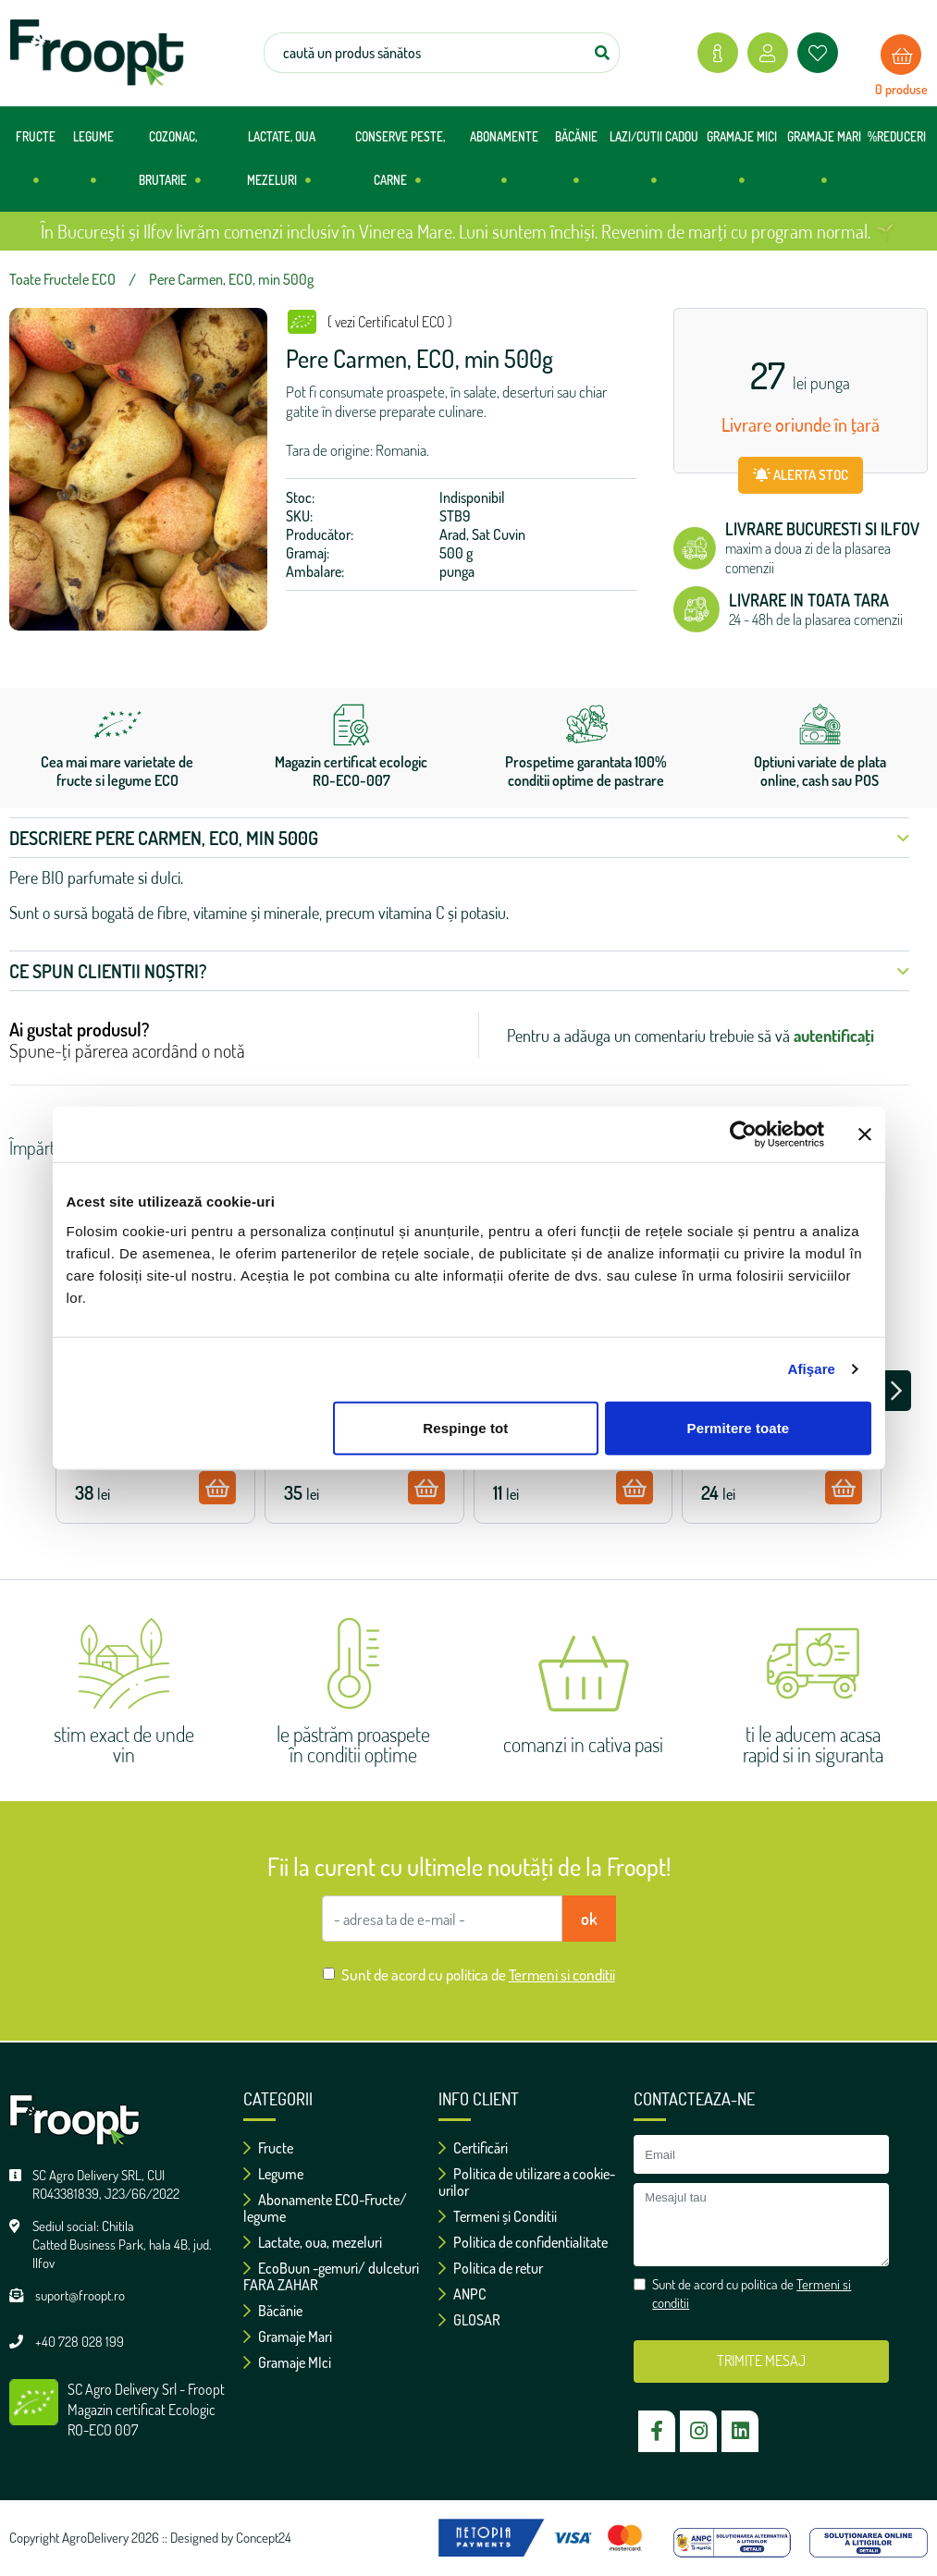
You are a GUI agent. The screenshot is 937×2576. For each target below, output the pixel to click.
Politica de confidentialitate (523, 2242)
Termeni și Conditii (497, 2216)
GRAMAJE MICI (742, 165)
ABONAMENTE (504, 165)
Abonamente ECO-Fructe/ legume (325, 2208)
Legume (273, 2174)
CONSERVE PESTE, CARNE (400, 165)
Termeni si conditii (562, 1974)
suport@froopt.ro (80, 2295)
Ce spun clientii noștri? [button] (459, 971)
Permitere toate (738, 1427)
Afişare (812, 1369)
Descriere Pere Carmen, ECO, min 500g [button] (459, 838)
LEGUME (93, 165)
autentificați (834, 1035)
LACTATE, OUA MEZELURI (281, 165)
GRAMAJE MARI (824, 165)
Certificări (473, 2148)
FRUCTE (35, 165)
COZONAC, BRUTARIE (170, 165)
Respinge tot (465, 1427)
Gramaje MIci (287, 2362)
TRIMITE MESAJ (761, 2360)
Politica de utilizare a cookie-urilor (526, 2182)
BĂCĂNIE (576, 165)
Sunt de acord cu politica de (478, 1974)
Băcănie (272, 2310)
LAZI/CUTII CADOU (654, 165)
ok (589, 1918)
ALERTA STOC (800, 475)
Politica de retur (490, 2268)
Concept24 (263, 2537)
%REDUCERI (897, 136)
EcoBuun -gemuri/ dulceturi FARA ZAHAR (331, 2276)
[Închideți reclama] (864, 1134)
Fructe (268, 2148)
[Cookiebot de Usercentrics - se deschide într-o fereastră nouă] (743, 1134)
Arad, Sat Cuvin (482, 534)
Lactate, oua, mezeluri (312, 2242)
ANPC (462, 2294)
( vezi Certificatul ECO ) (389, 322)
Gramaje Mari (287, 2336)
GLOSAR (469, 2320)
